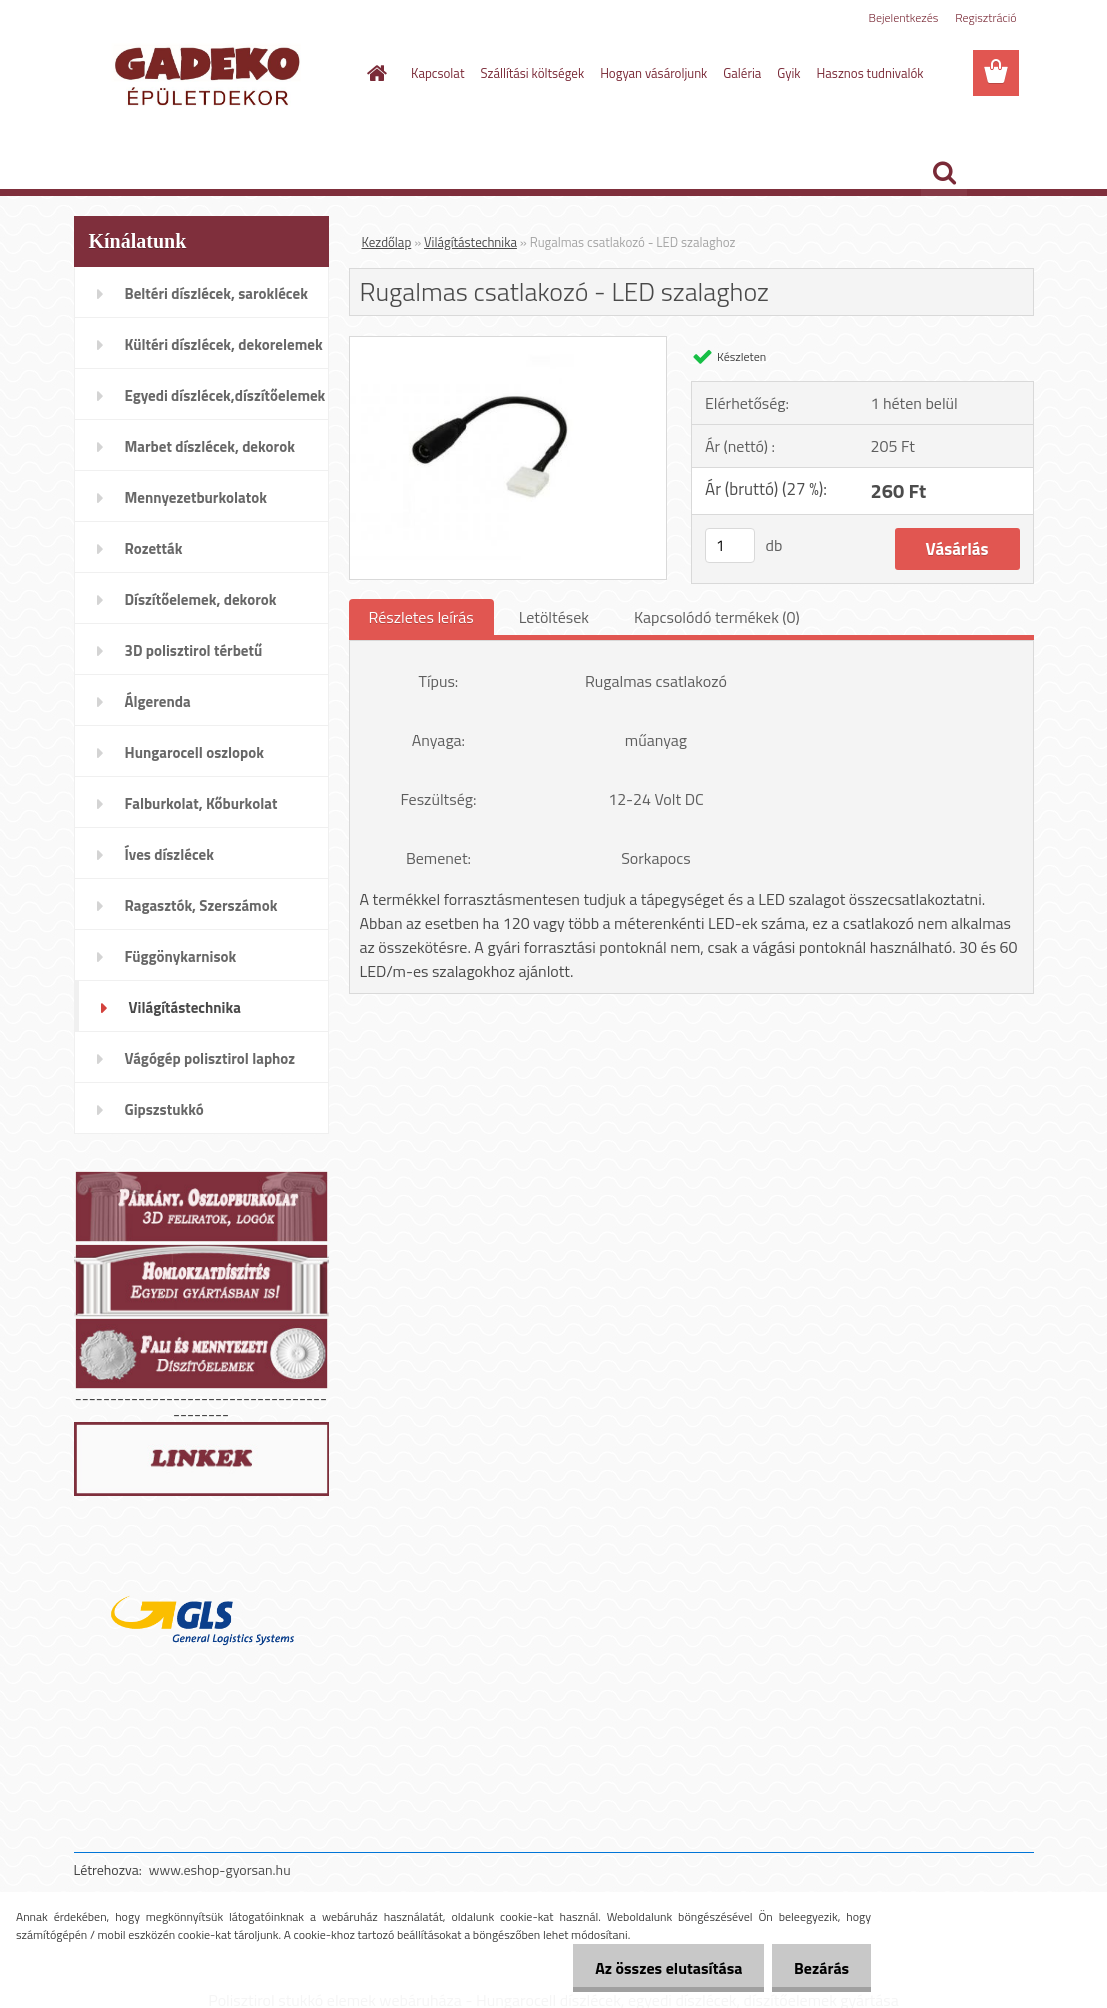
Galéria (742, 73)
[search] (944, 173)
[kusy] (730, 545)
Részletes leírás (421, 617)
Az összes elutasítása (659, 1968)
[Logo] (211, 74)
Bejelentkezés (904, 17)
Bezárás (818, 1968)
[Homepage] (373, 73)
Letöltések (554, 617)
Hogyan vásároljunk (653, 73)
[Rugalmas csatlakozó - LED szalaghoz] (508, 345)
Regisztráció (985, 17)
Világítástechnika (470, 242)
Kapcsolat (437, 73)
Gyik (788, 73)
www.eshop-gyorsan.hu (220, 1869)
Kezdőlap (387, 242)
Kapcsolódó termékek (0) (717, 617)
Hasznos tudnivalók (870, 73)
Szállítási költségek (532, 73)
